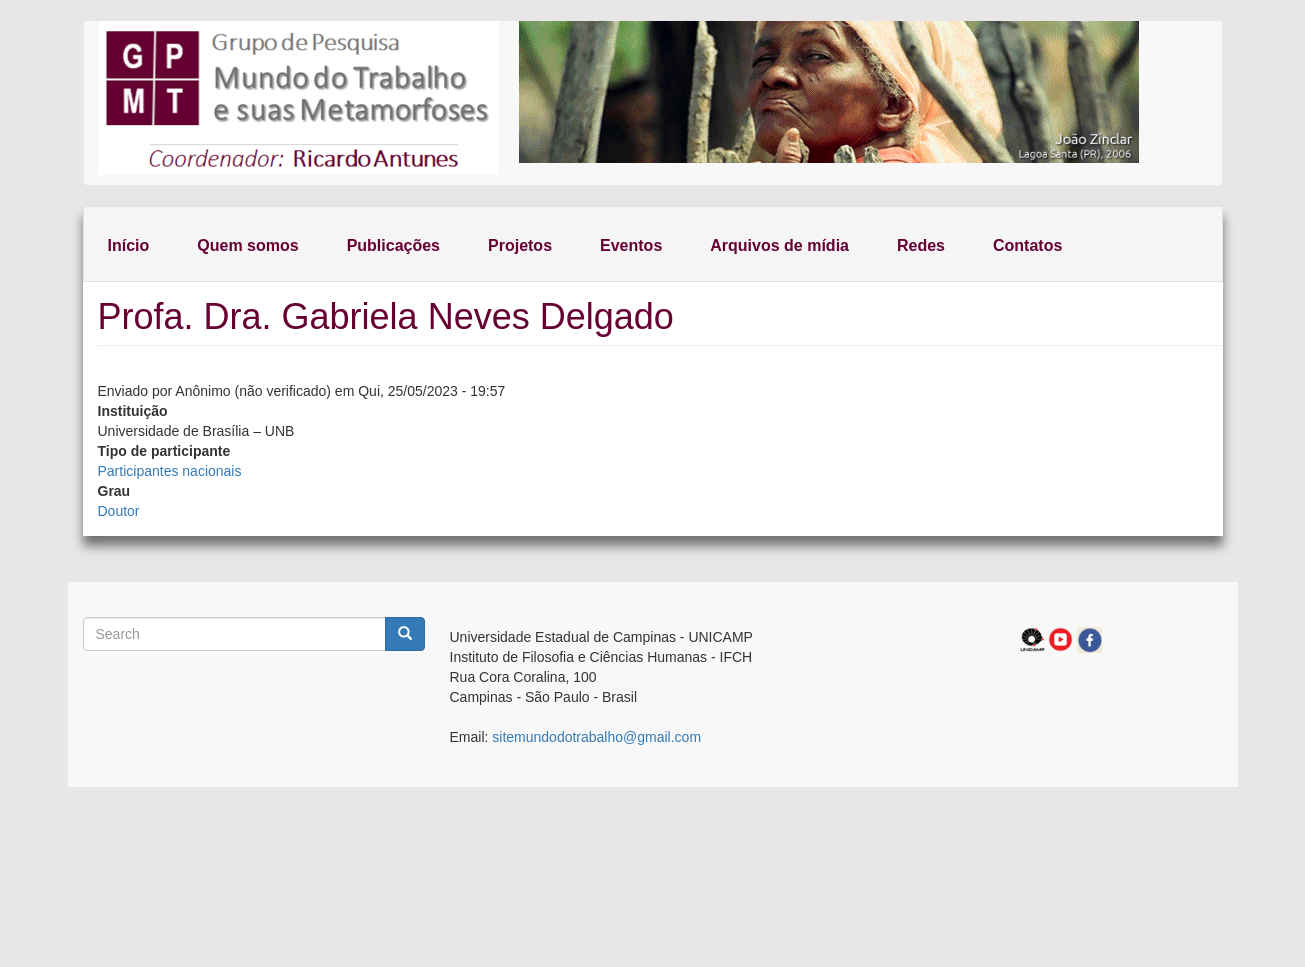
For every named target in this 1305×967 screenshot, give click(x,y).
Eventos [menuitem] (631, 245)
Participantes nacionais (170, 471)
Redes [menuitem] (921, 245)
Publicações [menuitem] (393, 245)
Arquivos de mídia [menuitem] (779, 245)
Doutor (119, 511)
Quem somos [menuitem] (247, 245)
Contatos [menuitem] (1027, 245)
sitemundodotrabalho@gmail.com (596, 737)
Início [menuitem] (129, 245)
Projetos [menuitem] (520, 245)
